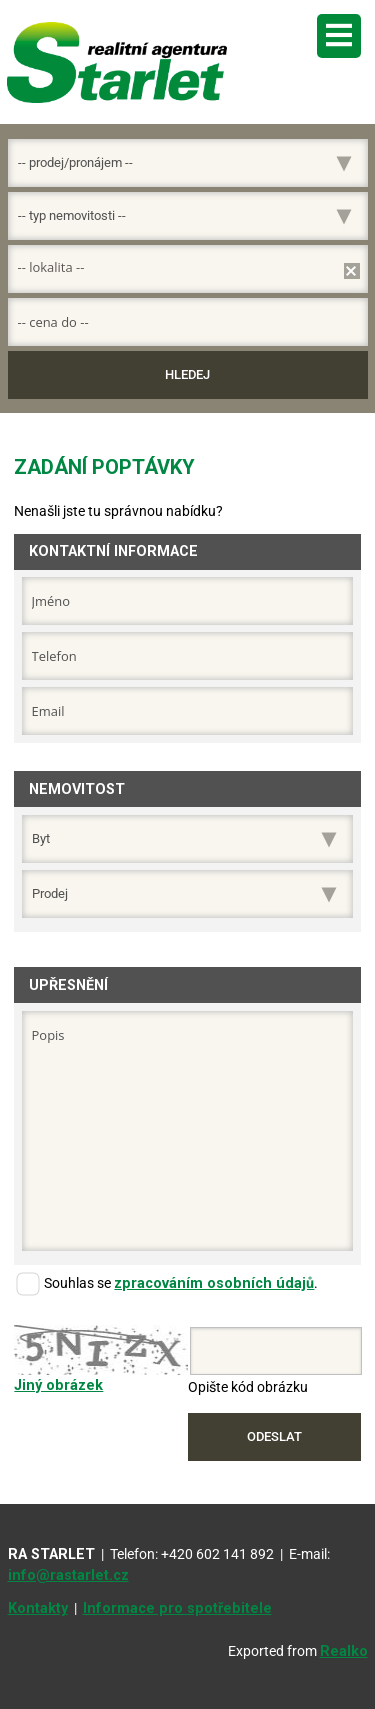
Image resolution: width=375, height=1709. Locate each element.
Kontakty (38, 1608)
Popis (188, 1131)
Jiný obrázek (58, 1385)
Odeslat (274, 1436)
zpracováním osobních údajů (214, 1283)
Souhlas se (77, 1283)
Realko (344, 1651)
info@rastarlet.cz (68, 1575)
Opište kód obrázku (248, 1387)
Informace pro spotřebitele (177, 1608)
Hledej (187, 374)
